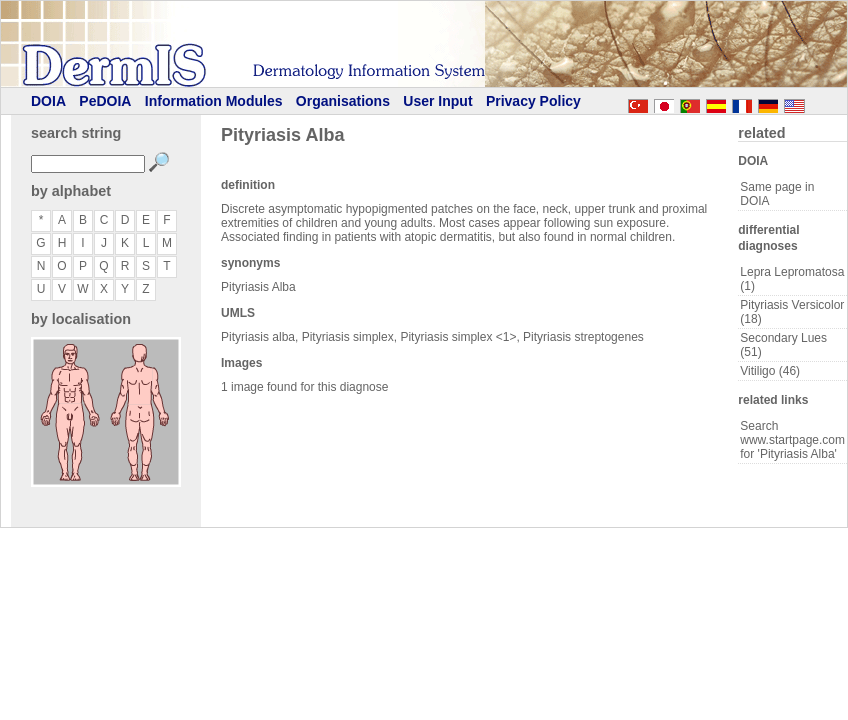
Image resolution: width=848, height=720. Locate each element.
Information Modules (214, 101)
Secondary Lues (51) (783, 345)
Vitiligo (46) (770, 371)
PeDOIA (105, 101)
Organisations (343, 101)
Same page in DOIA (777, 194)
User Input (437, 101)
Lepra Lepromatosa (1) (792, 279)
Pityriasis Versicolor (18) (792, 312)
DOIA (48, 101)
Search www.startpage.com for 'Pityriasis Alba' (792, 440)
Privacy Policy (533, 101)
